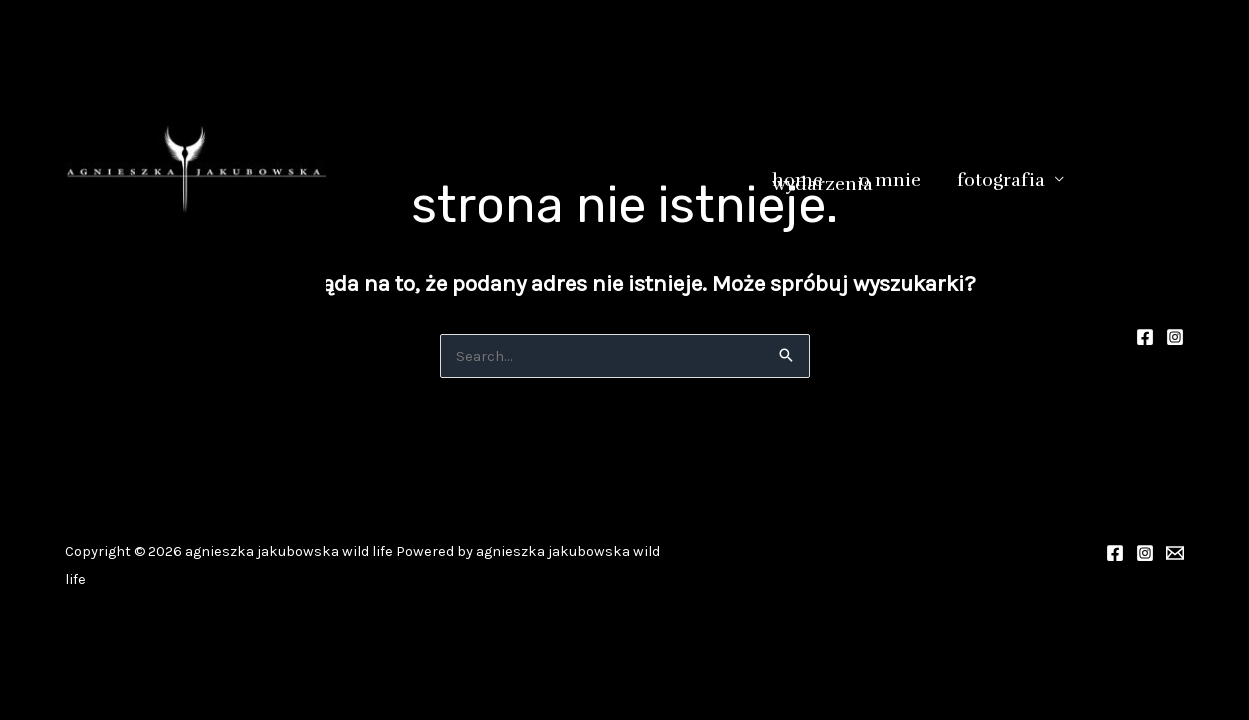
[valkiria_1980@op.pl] (1175, 553)
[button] (1054, 179)
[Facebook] (1145, 337)
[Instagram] (1175, 337)
